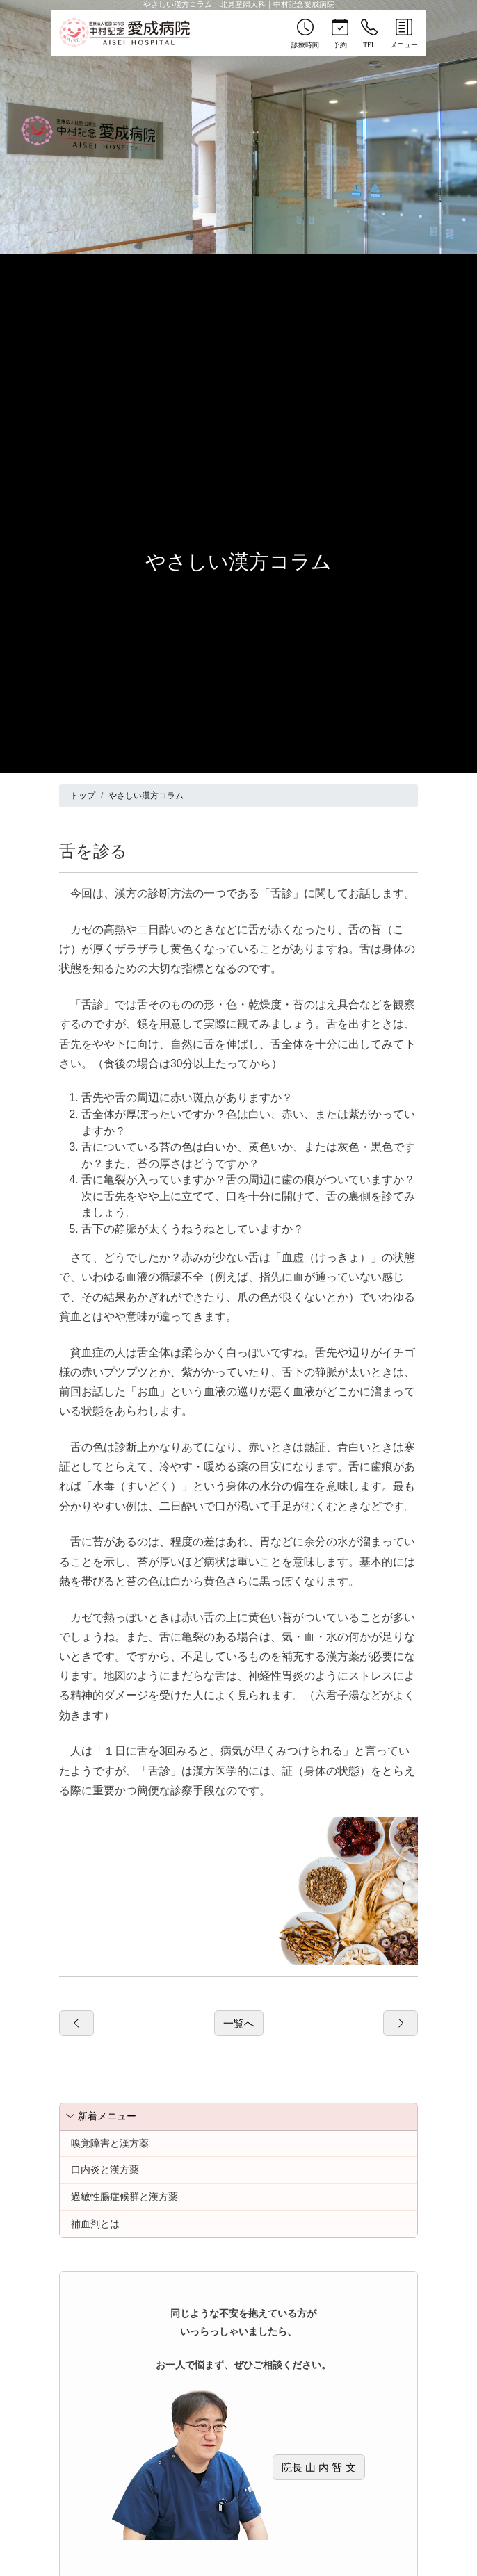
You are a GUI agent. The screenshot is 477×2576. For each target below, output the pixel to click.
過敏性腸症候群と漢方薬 (124, 2196)
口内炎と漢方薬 (105, 2169)
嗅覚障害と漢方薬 (110, 2143)
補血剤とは (95, 2223)
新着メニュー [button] (100, 2116)
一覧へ (238, 2023)
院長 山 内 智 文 (319, 2467)
